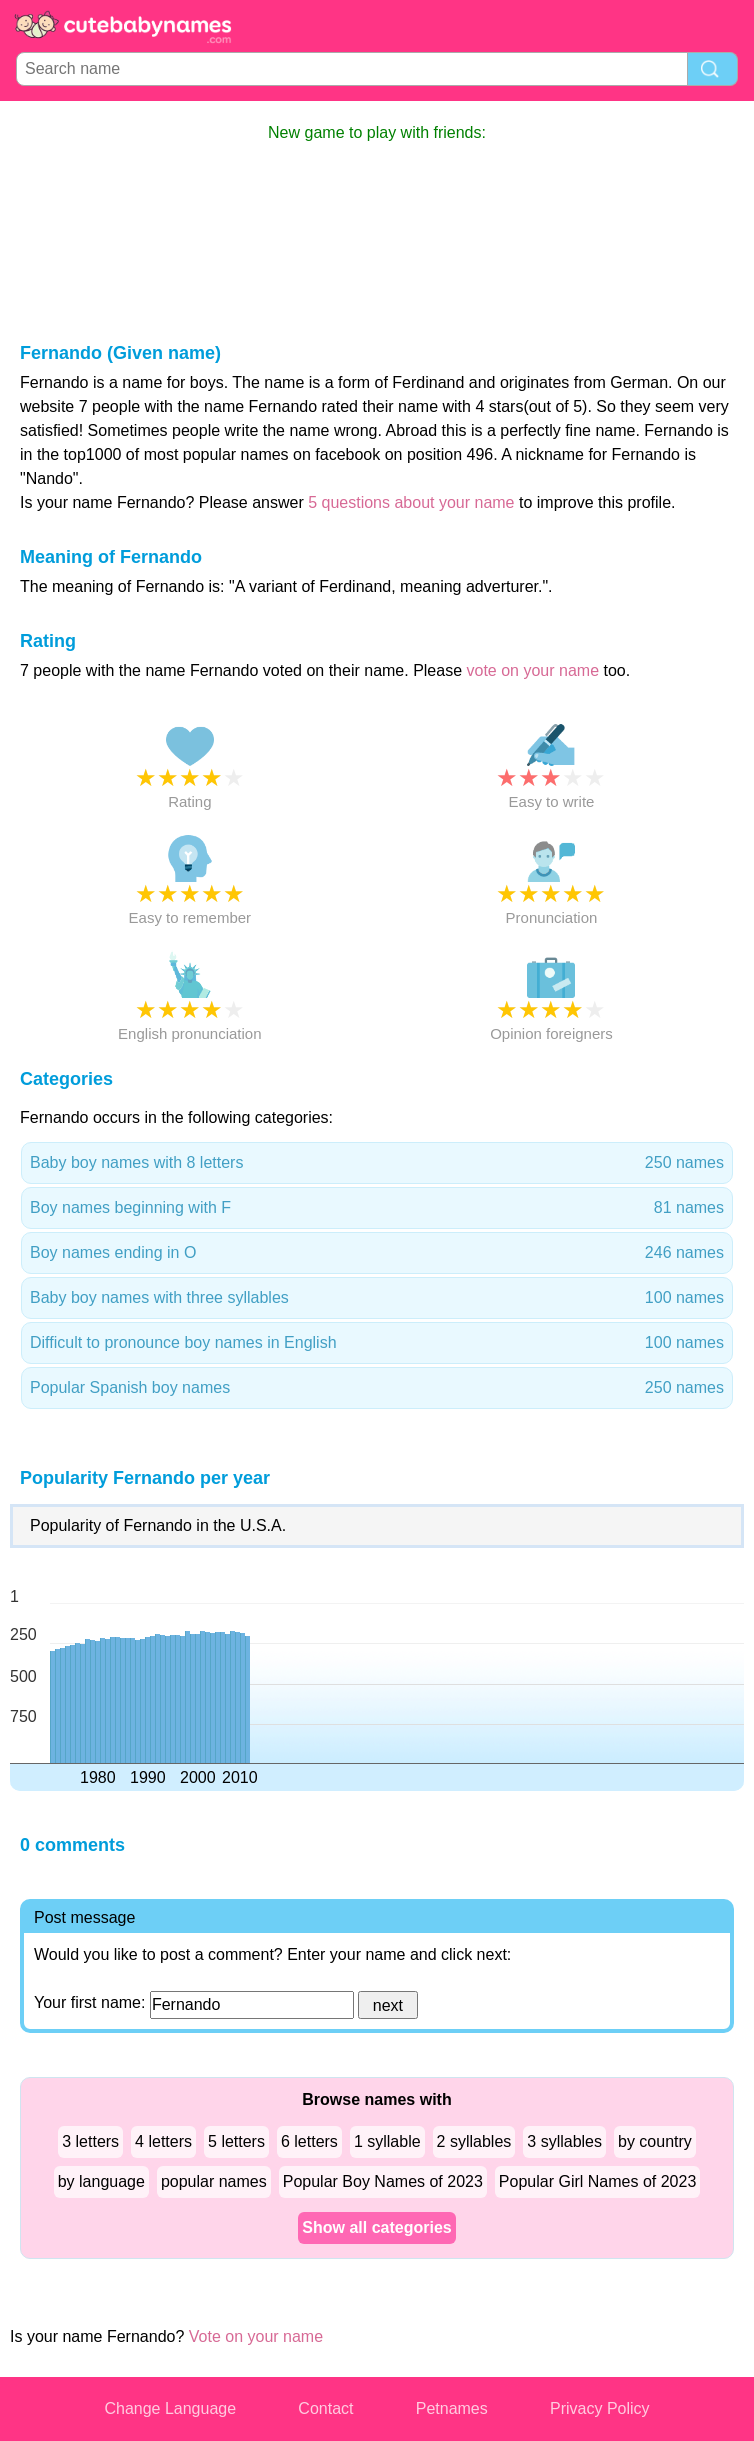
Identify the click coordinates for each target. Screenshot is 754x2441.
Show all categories (376, 2227)
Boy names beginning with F (377, 1208)
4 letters (163, 2141)
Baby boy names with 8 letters (377, 1163)
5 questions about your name (411, 502)
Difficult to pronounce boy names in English (377, 1343)
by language (101, 2181)
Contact (325, 2408)
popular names (214, 2181)
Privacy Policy (600, 2408)
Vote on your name (256, 2336)
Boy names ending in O (377, 1253)
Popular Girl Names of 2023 (597, 2181)
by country (655, 2141)
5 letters (236, 2141)
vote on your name (533, 670)
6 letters (309, 2141)
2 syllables (474, 2141)
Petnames (452, 2408)
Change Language (170, 2408)
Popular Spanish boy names (377, 1388)
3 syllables (564, 2141)
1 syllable (387, 2141)
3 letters (90, 2141)
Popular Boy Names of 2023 (383, 2181)
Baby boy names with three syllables (377, 1298)
